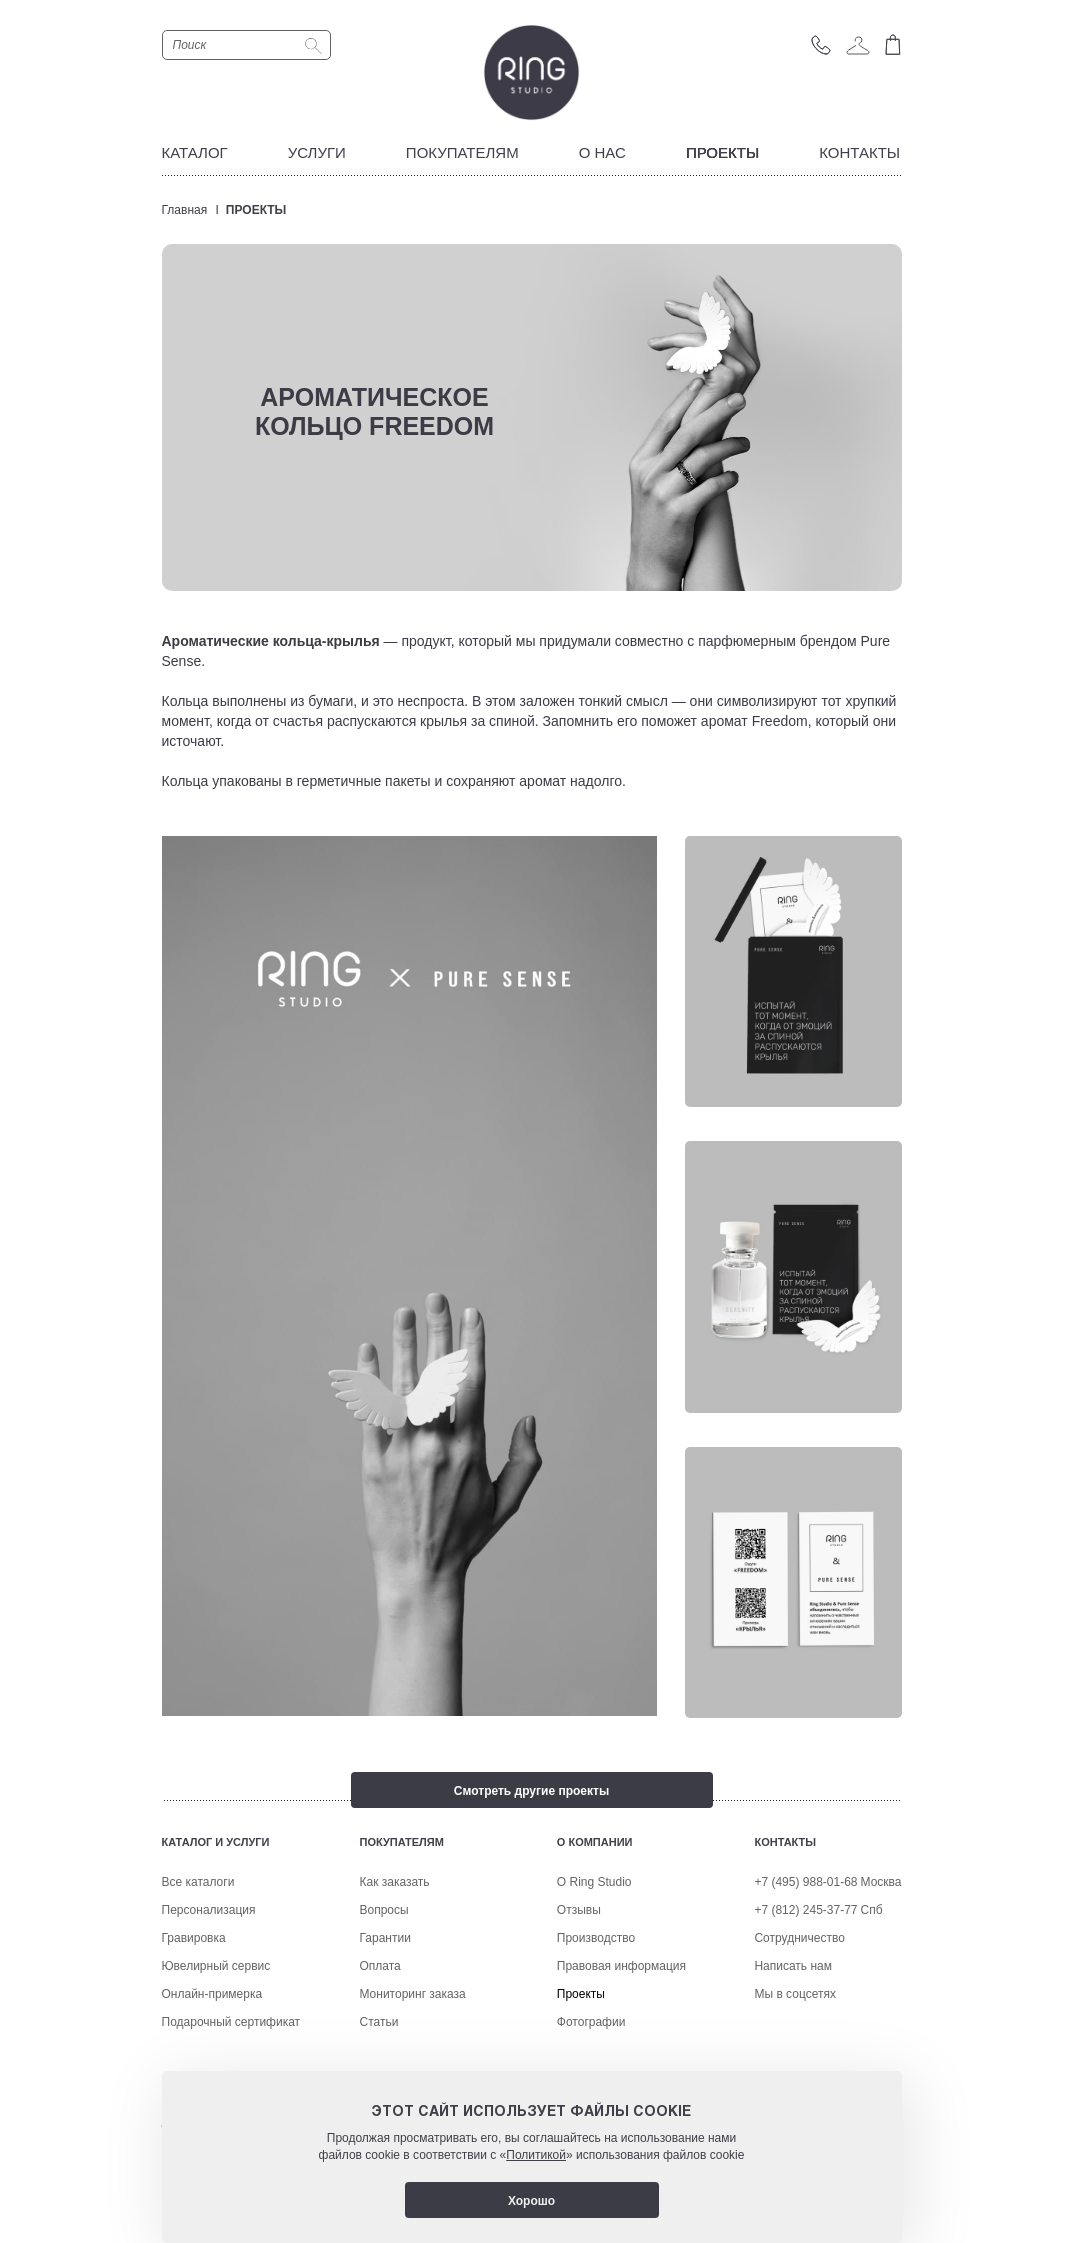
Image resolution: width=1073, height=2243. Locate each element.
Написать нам (793, 2045)
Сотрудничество (799, 2017)
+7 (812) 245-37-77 (805, 1989)
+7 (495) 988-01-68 (805, 1961)
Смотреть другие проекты (531, 1791)
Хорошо (531, 2201)
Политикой (536, 2155)
